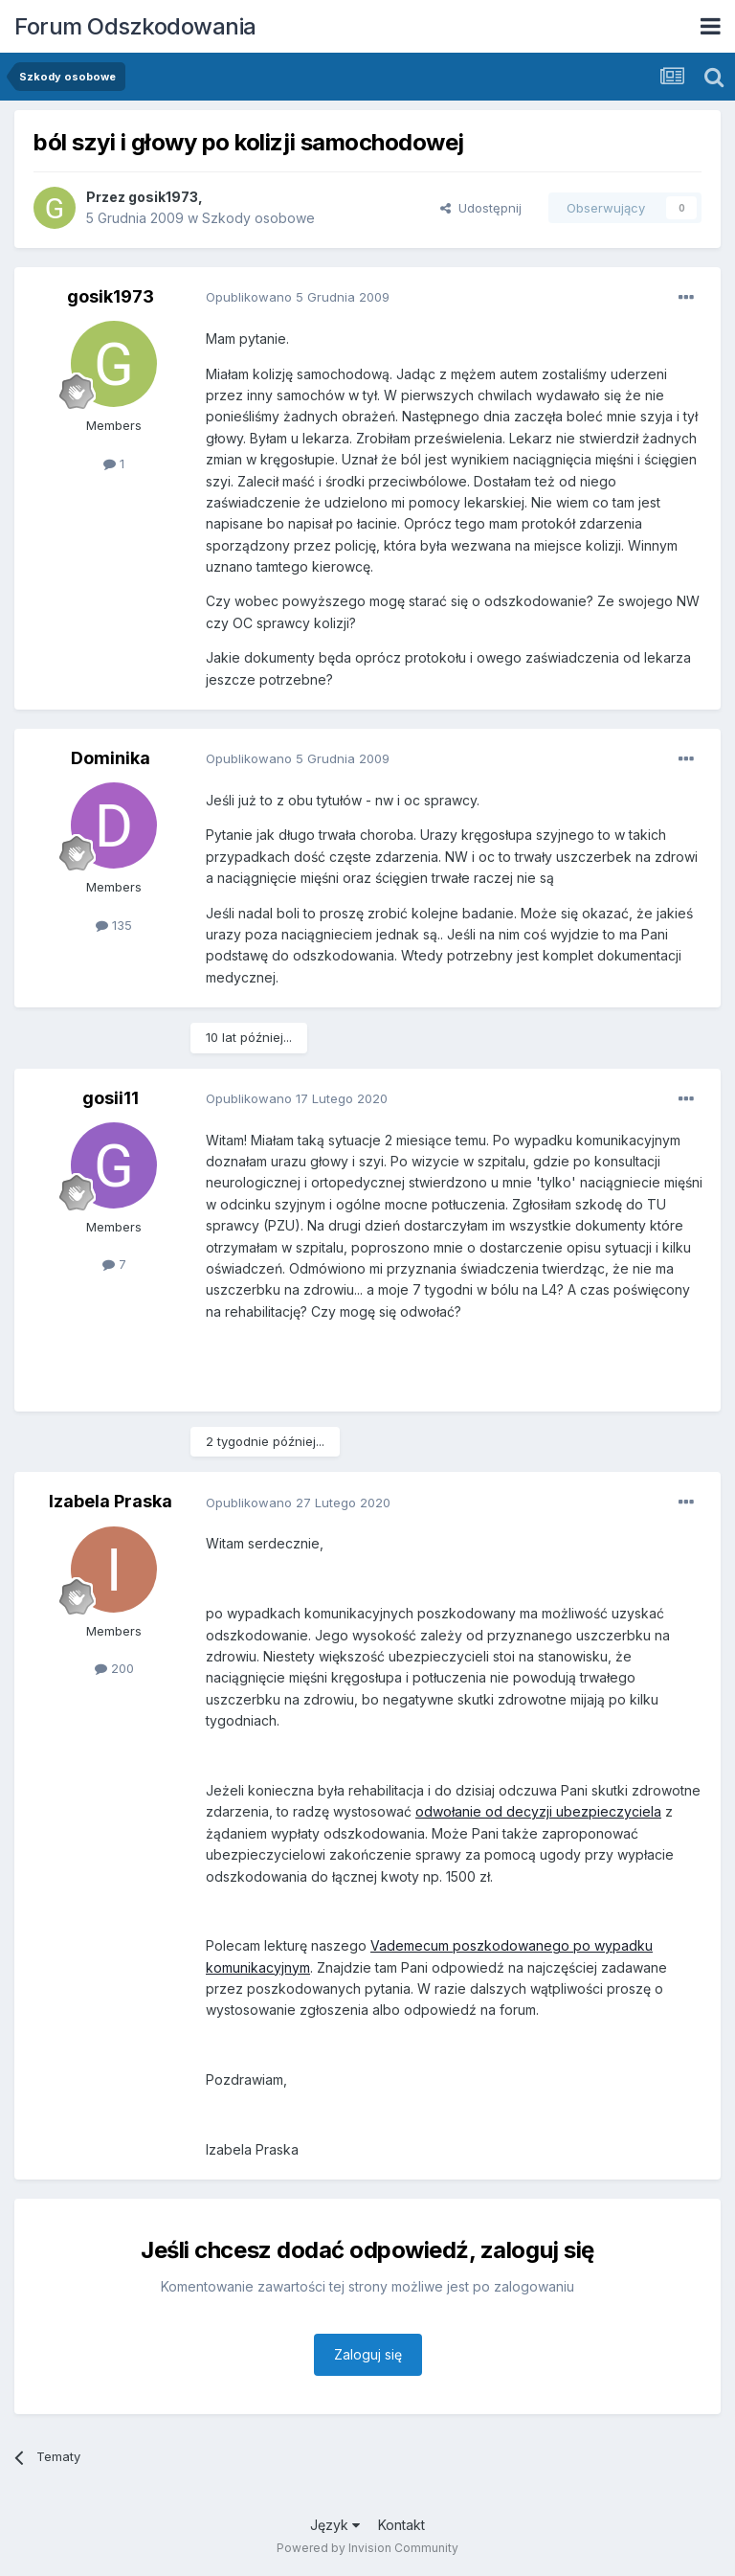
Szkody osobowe (258, 218)
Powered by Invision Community (367, 2548)
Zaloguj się (368, 2354)
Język (335, 2525)
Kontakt (401, 2525)
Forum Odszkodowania (135, 26)
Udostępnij (481, 207)
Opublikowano (298, 297)
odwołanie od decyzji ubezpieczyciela (538, 1811)
